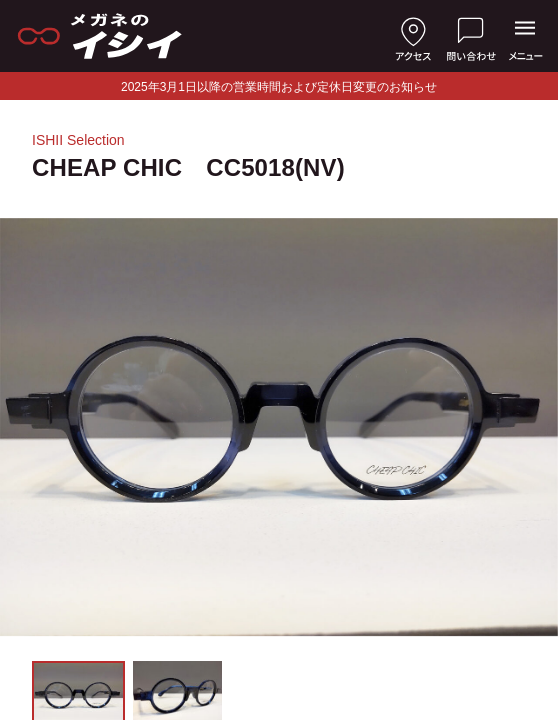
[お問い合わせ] (471, 36)
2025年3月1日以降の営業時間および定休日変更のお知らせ (279, 87)
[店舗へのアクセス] (413, 36)
